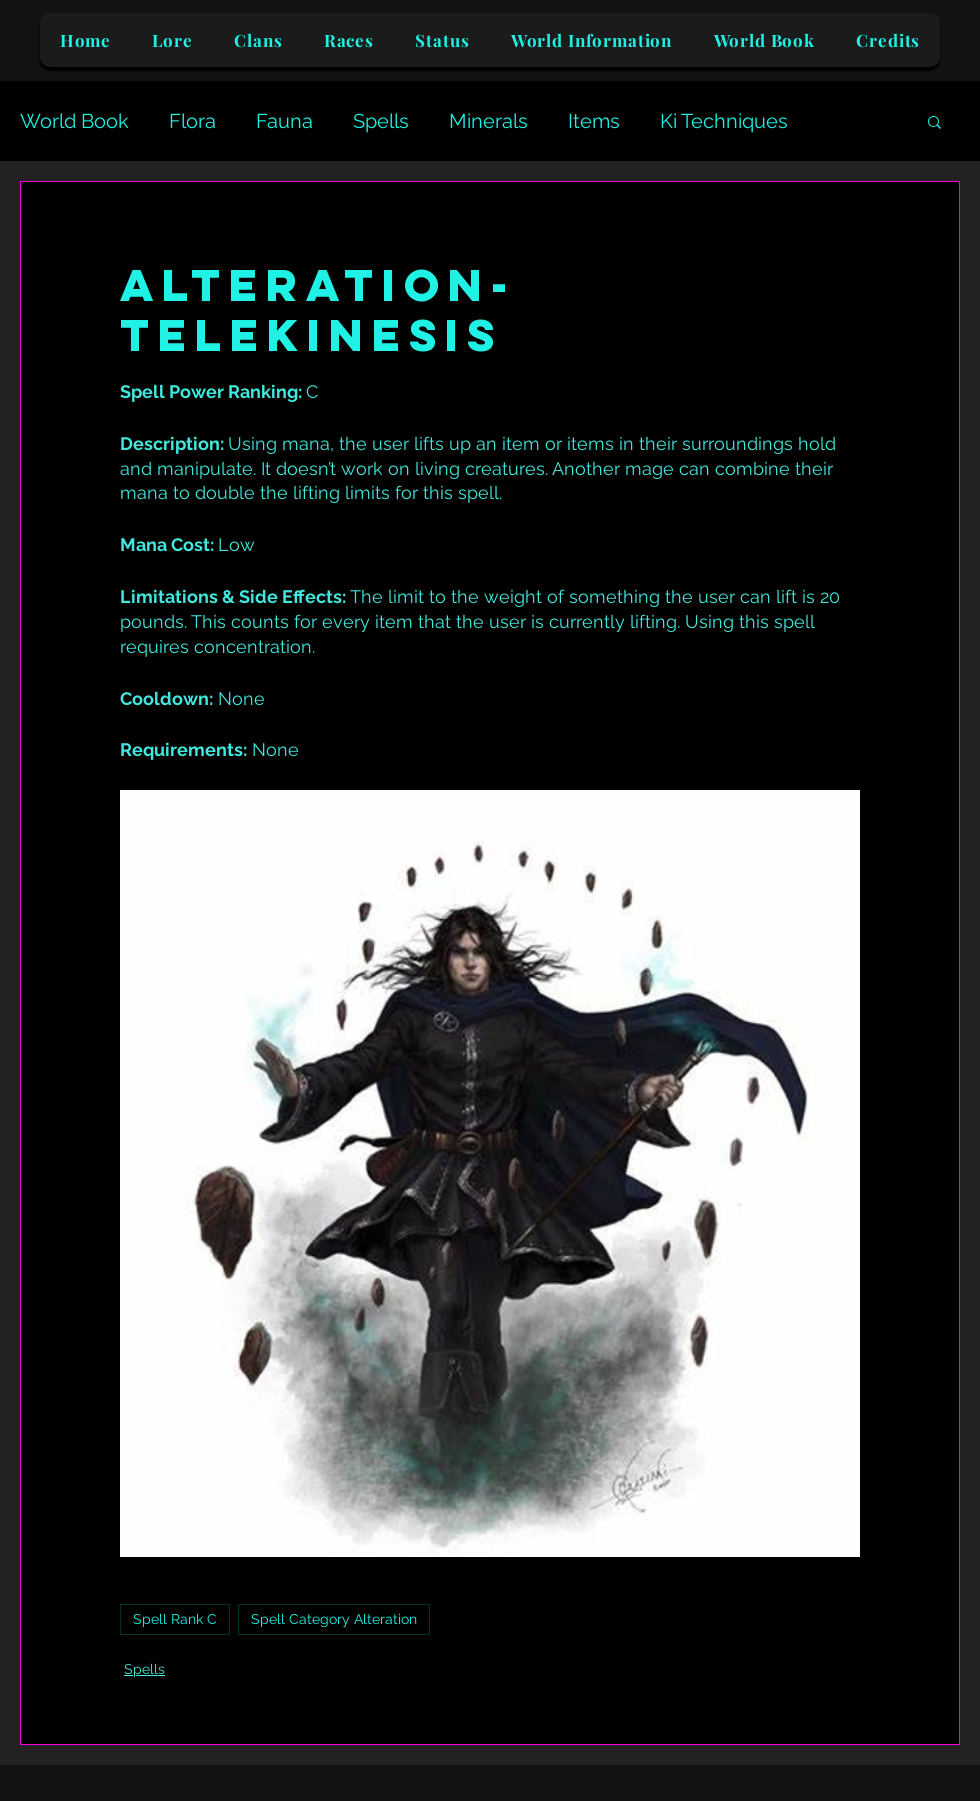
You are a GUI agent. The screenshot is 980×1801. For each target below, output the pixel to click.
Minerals (488, 121)
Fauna (284, 121)
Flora (192, 121)
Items (594, 121)
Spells (381, 121)
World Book (74, 121)
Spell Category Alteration (334, 1619)
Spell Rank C (175, 1619)
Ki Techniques (724, 121)
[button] (934, 121)
